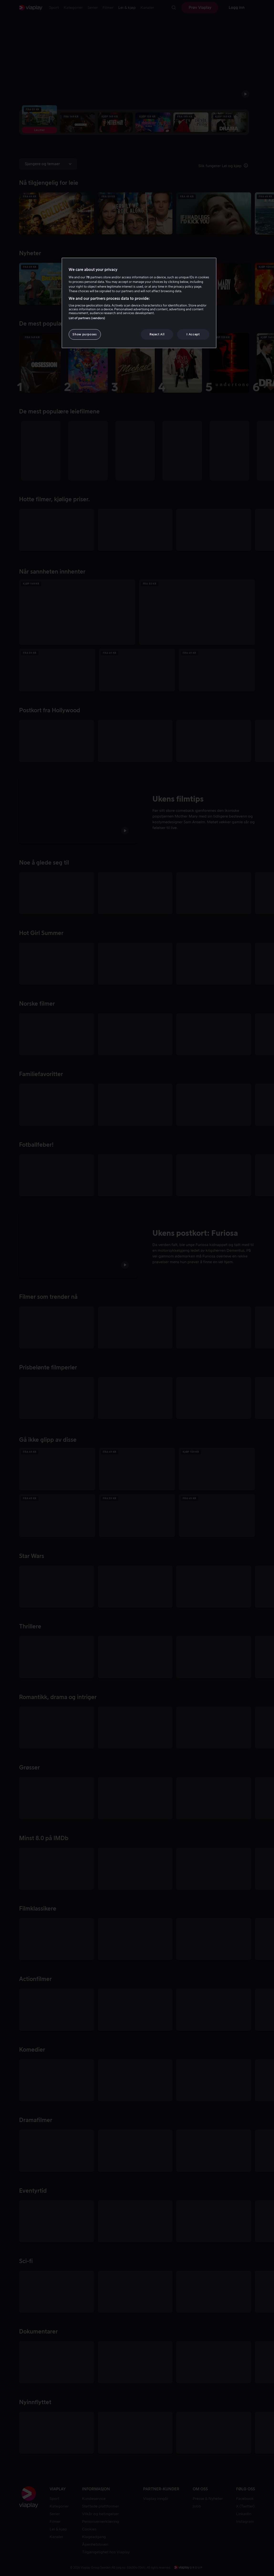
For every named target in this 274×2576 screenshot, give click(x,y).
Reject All (157, 334)
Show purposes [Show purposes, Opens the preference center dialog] (84, 334)
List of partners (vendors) (87, 318)
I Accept (193, 334)
